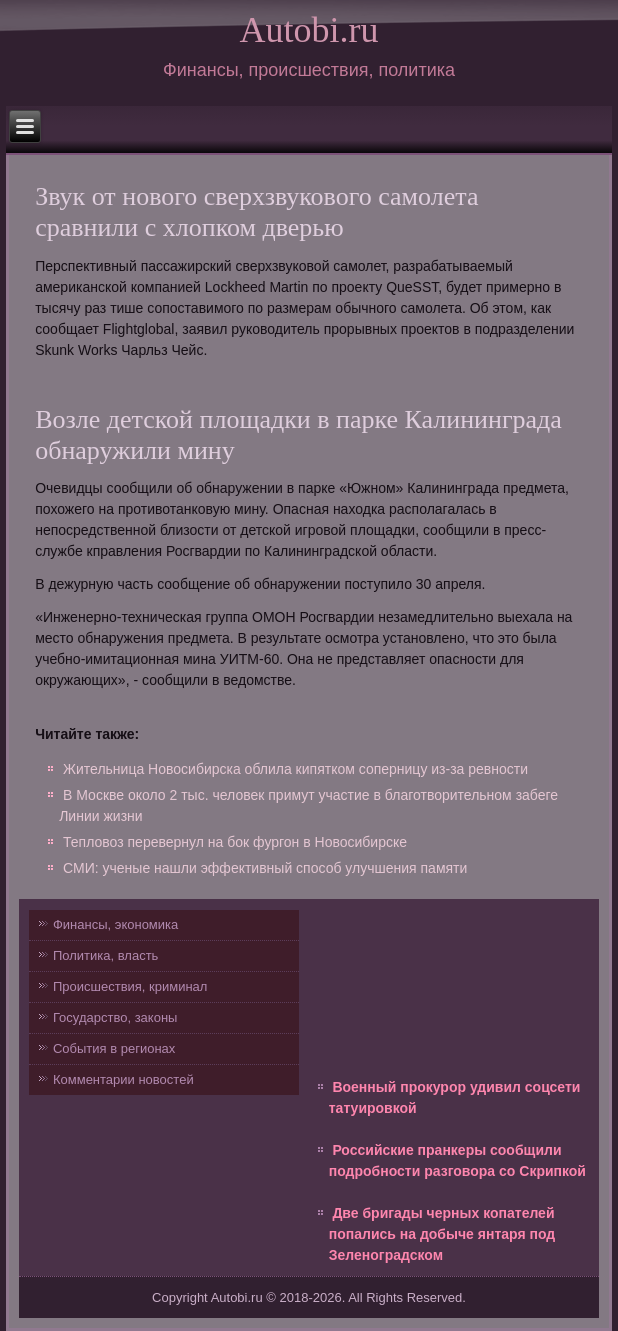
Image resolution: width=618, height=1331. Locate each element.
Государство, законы (115, 1017)
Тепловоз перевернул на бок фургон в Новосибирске (235, 842)
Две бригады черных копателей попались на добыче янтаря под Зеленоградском (442, 1234)
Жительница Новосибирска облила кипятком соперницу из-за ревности (295, 769)
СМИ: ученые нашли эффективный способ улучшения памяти (265, 868)
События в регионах (114, 1048)
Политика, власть (105, 955)
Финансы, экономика (115, 924)
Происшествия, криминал (130, 986)
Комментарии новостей (123, 1079)
